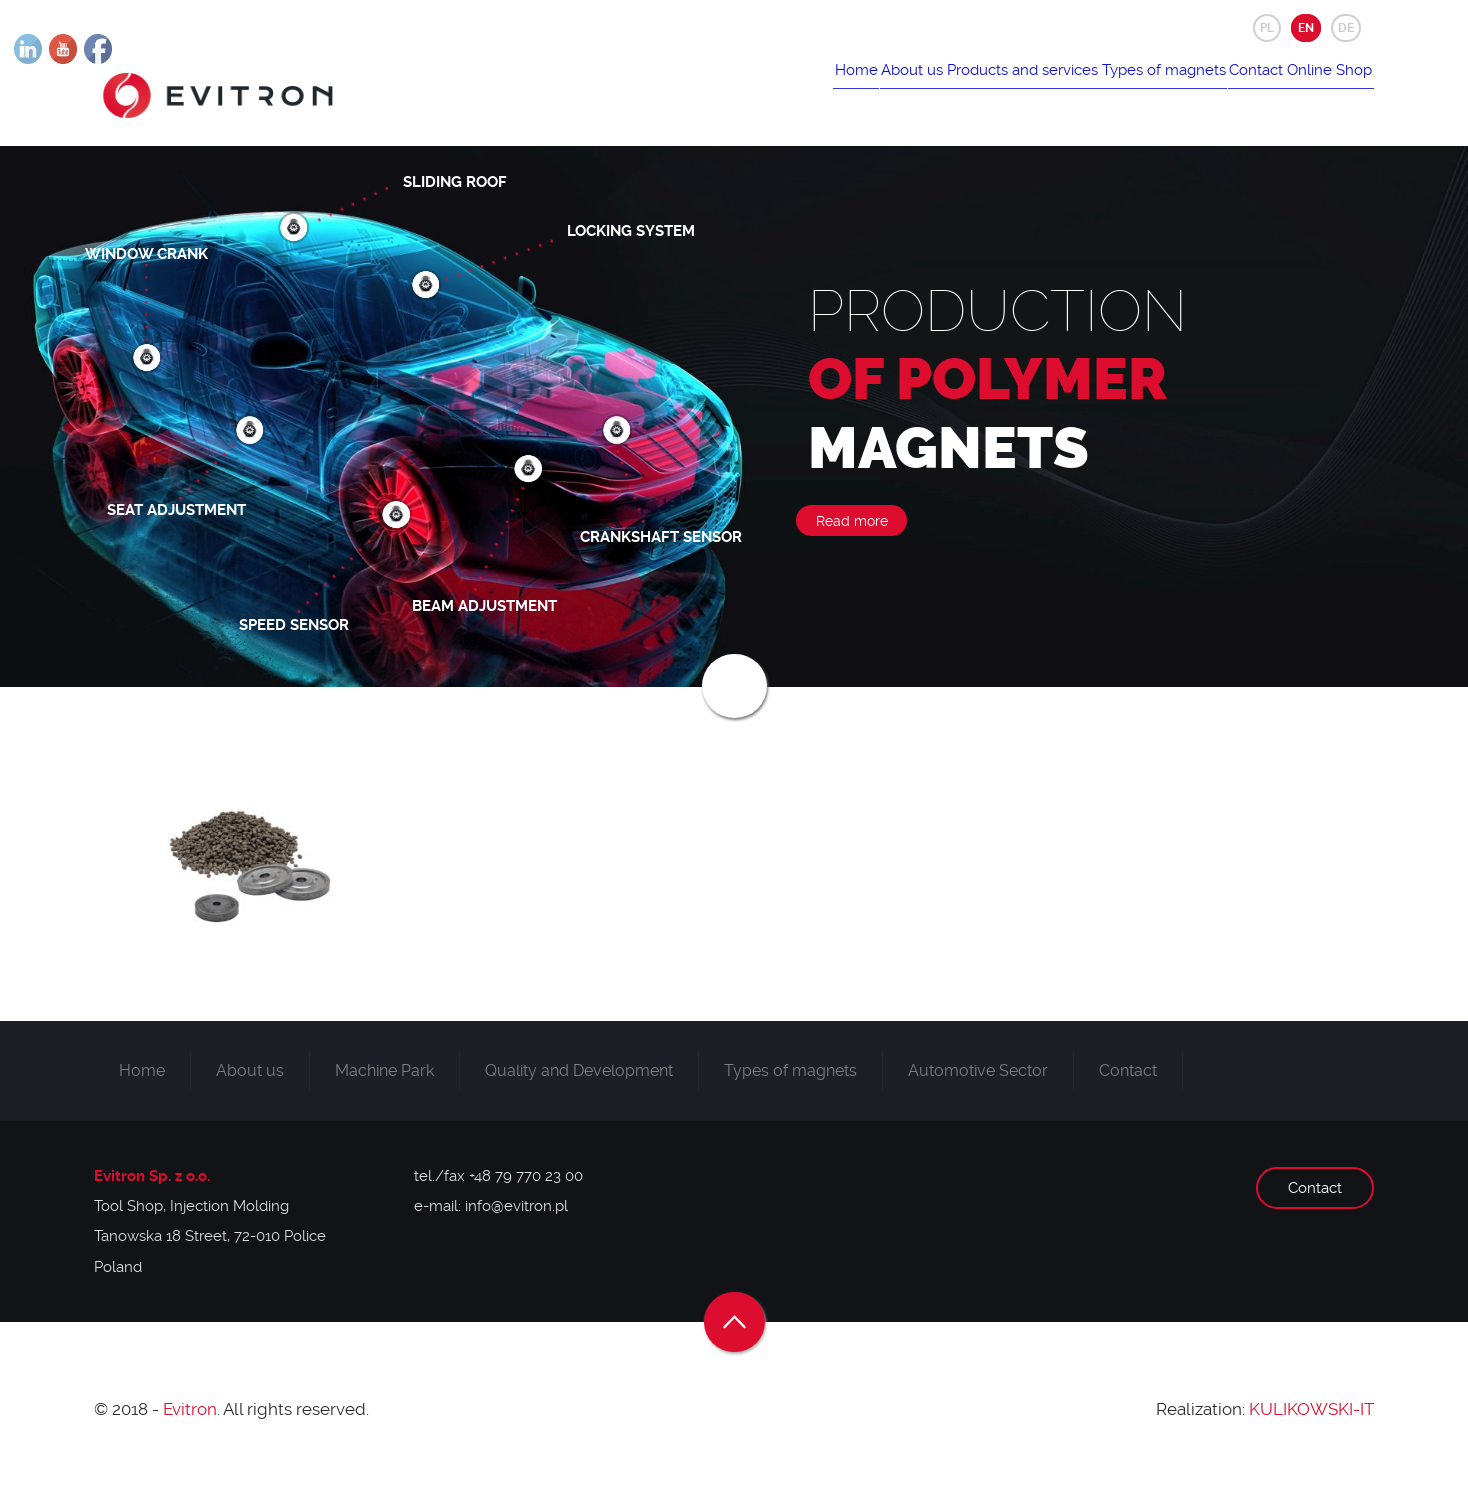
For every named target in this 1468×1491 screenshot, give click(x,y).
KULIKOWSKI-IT (1311, 1423)
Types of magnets (1115, 87)
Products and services (954, 87)
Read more (852, 534)
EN (1306, 28)
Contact (1227, 87)
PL (1267, 28)
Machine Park (384, 1083)
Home (749, 87)
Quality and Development (579, 1083)
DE (1346, 28)
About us (825, 87)
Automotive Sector (978, 1083)
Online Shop (1319, 87)
